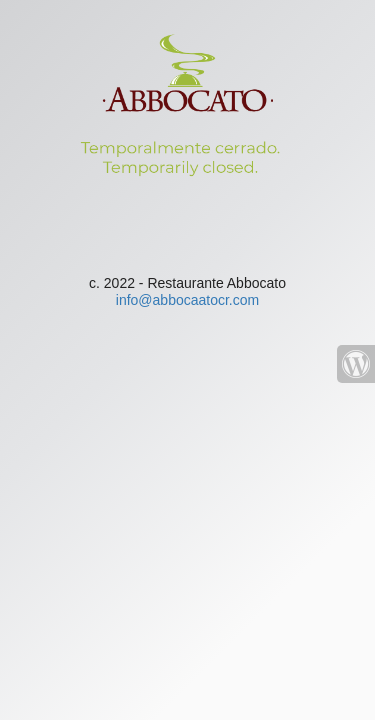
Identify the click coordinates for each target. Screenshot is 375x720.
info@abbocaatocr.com (187, 300)
